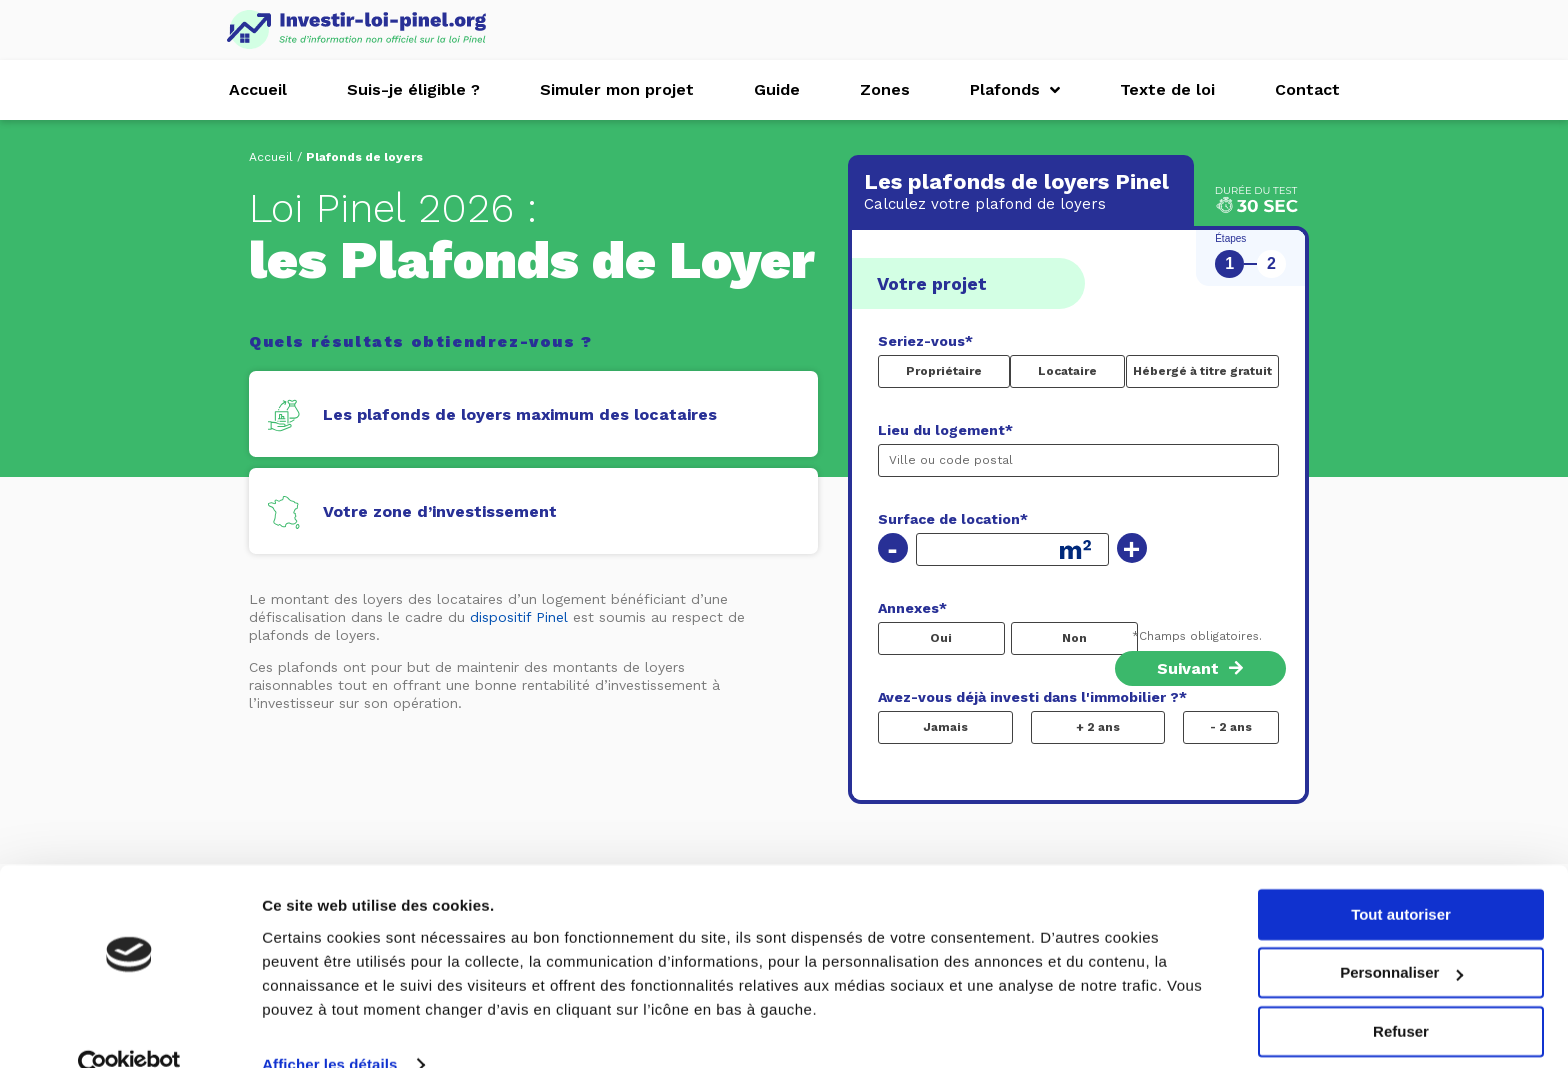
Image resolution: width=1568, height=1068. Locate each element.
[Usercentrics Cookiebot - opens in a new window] (129, 1029)
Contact (1307, 89)
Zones (885, 89)
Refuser (1401, 995)
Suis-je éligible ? (413, 89)
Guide (777, 89)
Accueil (258, 89)
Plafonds (1015, 90)
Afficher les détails (329, 1028)
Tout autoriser (1401, 878)
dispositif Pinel (519, 617)
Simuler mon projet (617, 89)
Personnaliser (1401, 936)
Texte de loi (1167, 89)
